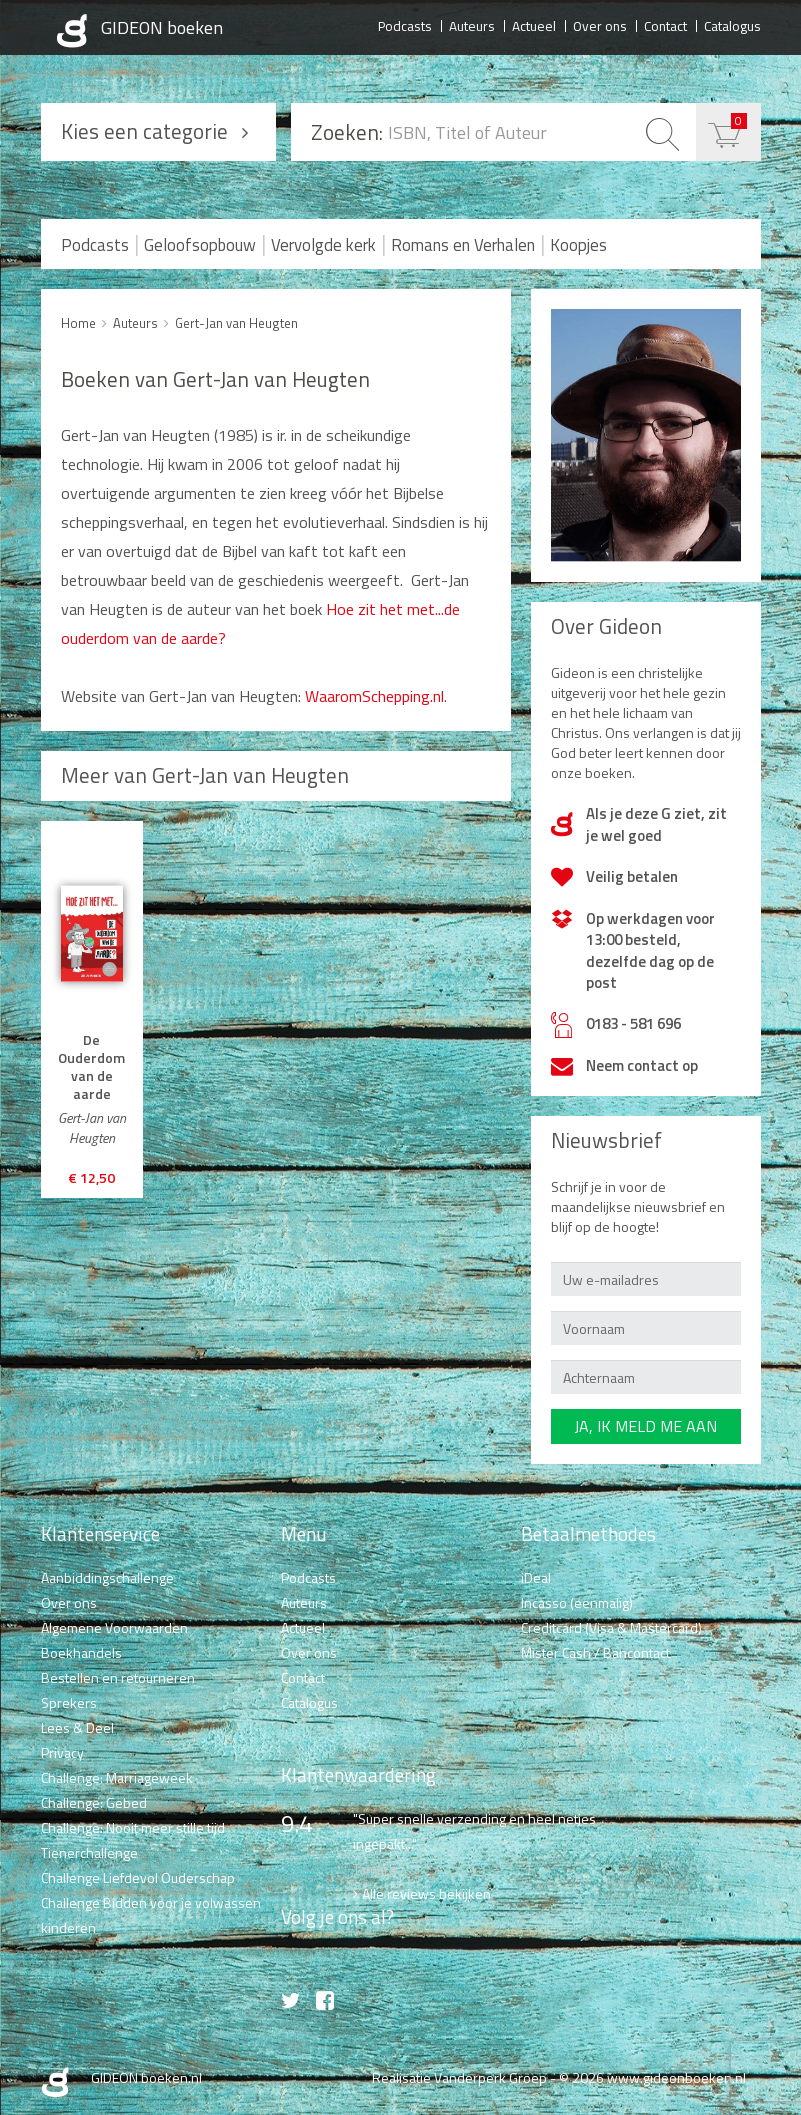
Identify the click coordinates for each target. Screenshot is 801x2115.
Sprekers (69, 1702)
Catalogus (732, 25)
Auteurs (472, 25)
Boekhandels (81, 1652)
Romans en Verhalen (463, 245)
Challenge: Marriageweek (117, 1777)
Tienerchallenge (89, 1852)
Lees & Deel (77, 1727)
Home (78, 323)
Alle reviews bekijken (426, 1893)
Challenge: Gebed (94, 1802)
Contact (665, 25)
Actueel (534, 25)
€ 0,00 (739, 120)
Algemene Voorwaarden (114, 1627)
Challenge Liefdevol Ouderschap (138, 1877)
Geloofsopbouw (200, 245)
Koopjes (578, 245)
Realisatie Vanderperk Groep (459, 2077)
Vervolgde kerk (323, 245)
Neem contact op (642, 1065)
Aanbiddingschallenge (107, 1577)
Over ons (600, 25)
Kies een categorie (144, 131)
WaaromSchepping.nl (372, 696)
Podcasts (405, 25)
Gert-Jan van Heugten (236, 323)
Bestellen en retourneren (118, 1677)
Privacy (62, 1752)
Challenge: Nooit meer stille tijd (133, 1827)
